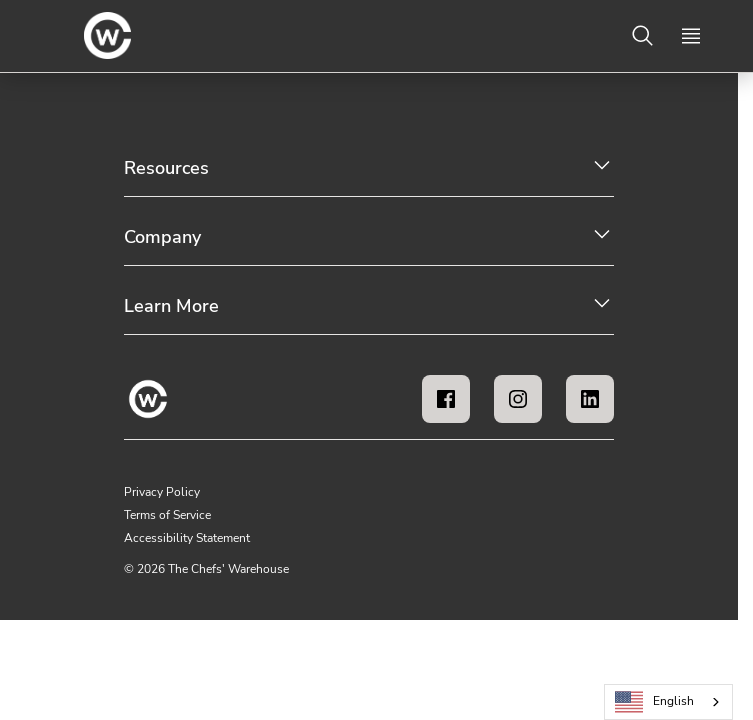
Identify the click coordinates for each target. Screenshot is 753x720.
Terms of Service (167, 515)
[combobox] (668, 702)
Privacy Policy (162, 492)
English (655, 702)
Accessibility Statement (187, 538)
